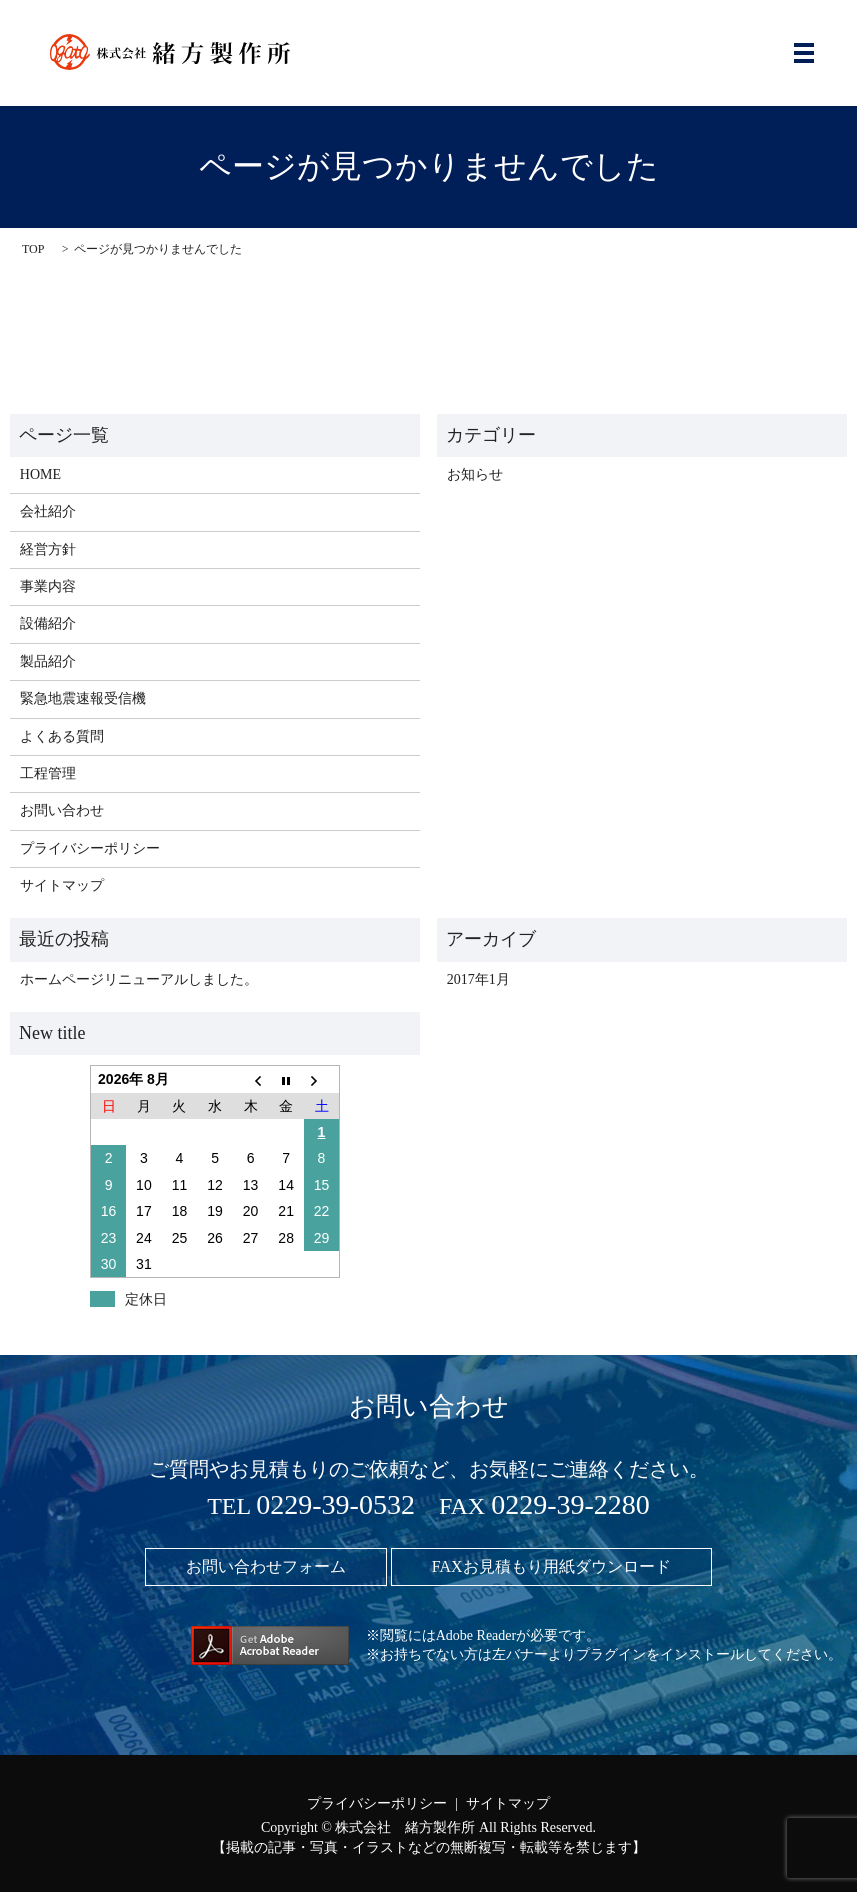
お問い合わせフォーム (266, 1566)
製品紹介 (48, 661)
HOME (40, 474)
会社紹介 (48, 511)
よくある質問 (62, 736)
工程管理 (48, 773)
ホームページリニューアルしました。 (139, 979)
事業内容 (48, 586)
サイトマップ (62, 885)
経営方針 (48, 549)
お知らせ (475, 474)
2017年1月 (478, 979)
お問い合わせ (62, 810)
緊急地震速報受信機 (83, 698)
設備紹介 (48, 623)
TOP (33, 249)
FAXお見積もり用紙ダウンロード (551, 1566)
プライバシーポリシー (90, 848)
